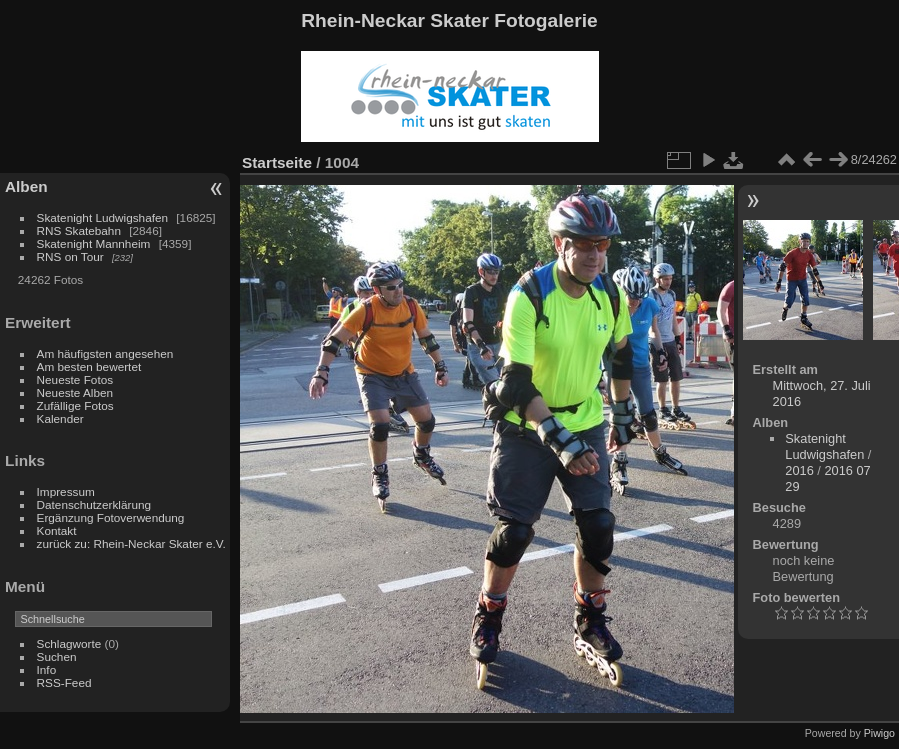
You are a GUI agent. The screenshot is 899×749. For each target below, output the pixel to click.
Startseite (277, 162)
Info (47, 669)
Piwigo (879, 733)
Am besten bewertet (89, 366)
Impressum (66, 491)
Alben (26, 186)
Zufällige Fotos (75, 405)
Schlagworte (69, 643)
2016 (799, 470)
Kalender (60, 418)
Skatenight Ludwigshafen (102, 217)
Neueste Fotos (75, 379)
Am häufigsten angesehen (105, 353)
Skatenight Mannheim (94, 243)
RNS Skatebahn (79, 230)
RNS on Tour (70, 256)
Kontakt (57, 530)
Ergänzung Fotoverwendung (111, 517)
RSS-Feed (64, 682)
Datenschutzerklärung (94, 504)
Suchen (57, 656)
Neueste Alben (75, 392)
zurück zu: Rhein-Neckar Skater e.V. (131, 543)
